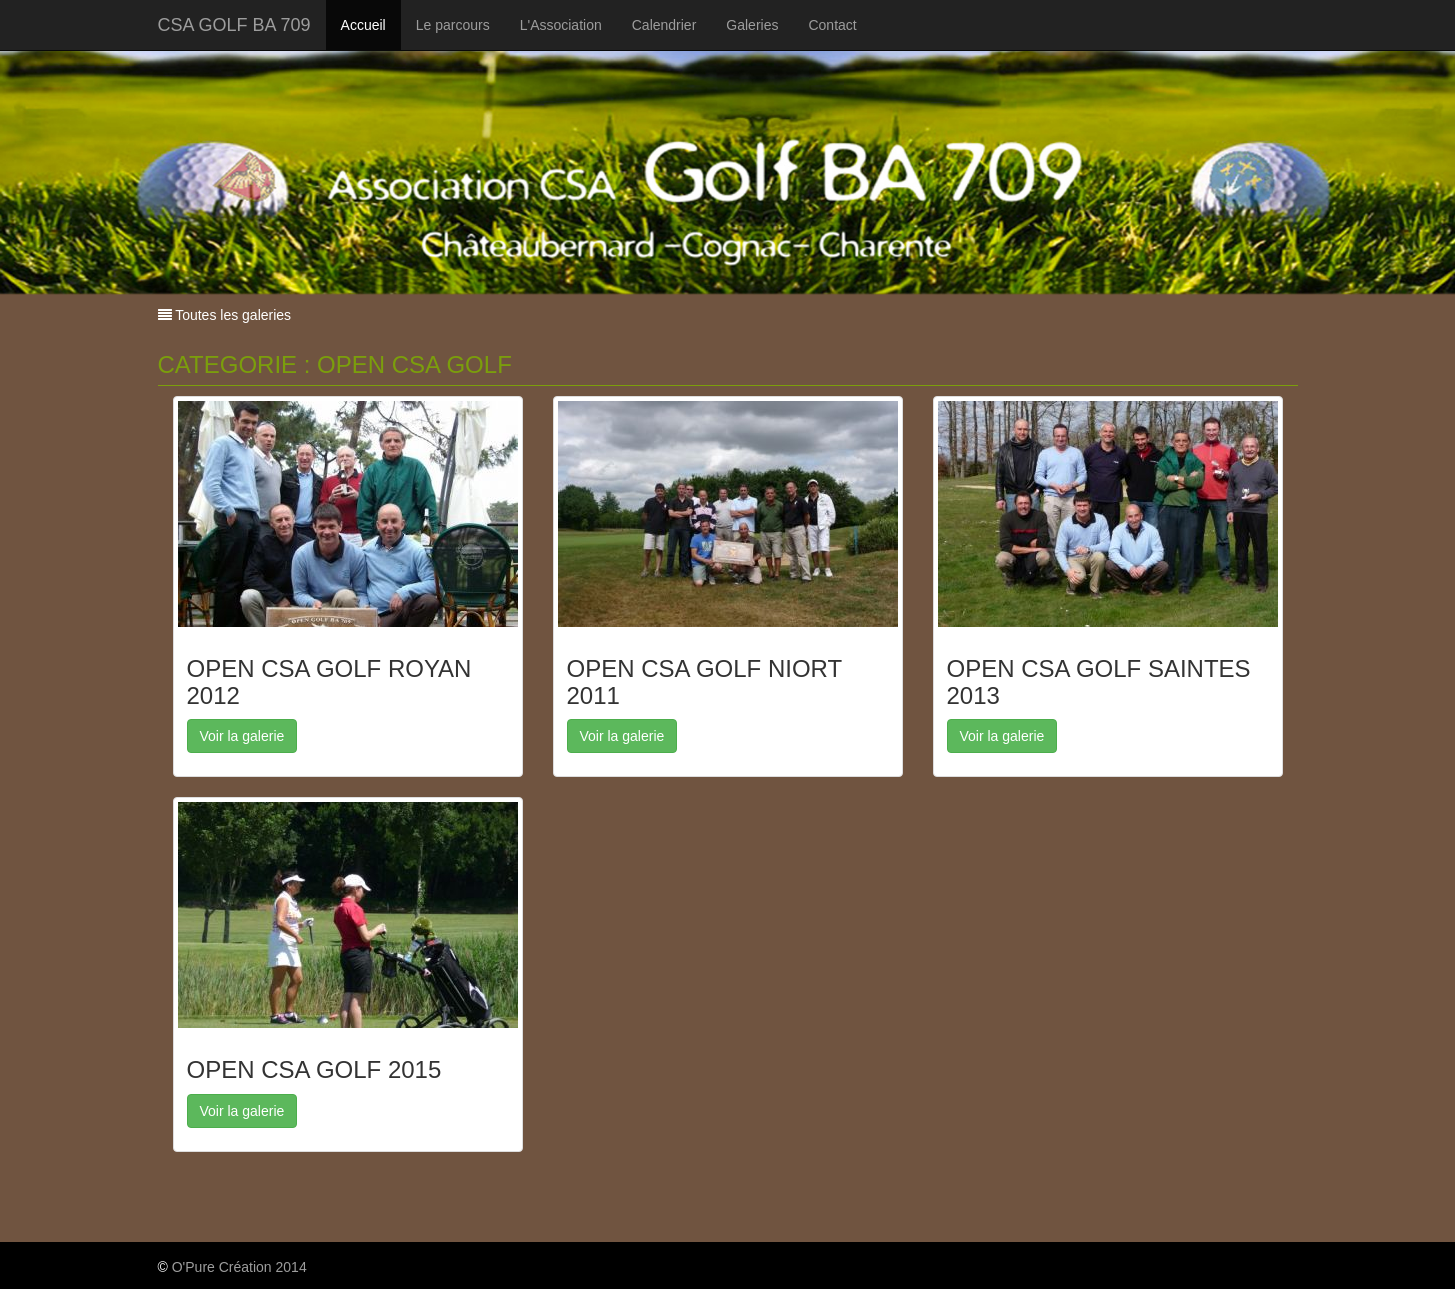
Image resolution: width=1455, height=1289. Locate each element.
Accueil (363, 25)
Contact (832, 25)
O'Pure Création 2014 (239, 1267)
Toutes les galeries (232, 315)
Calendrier (664, 25)
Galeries (752, 25)
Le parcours (453, 25)
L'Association (561, 25)
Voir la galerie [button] (242, 736)
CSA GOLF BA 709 (234, 25)
